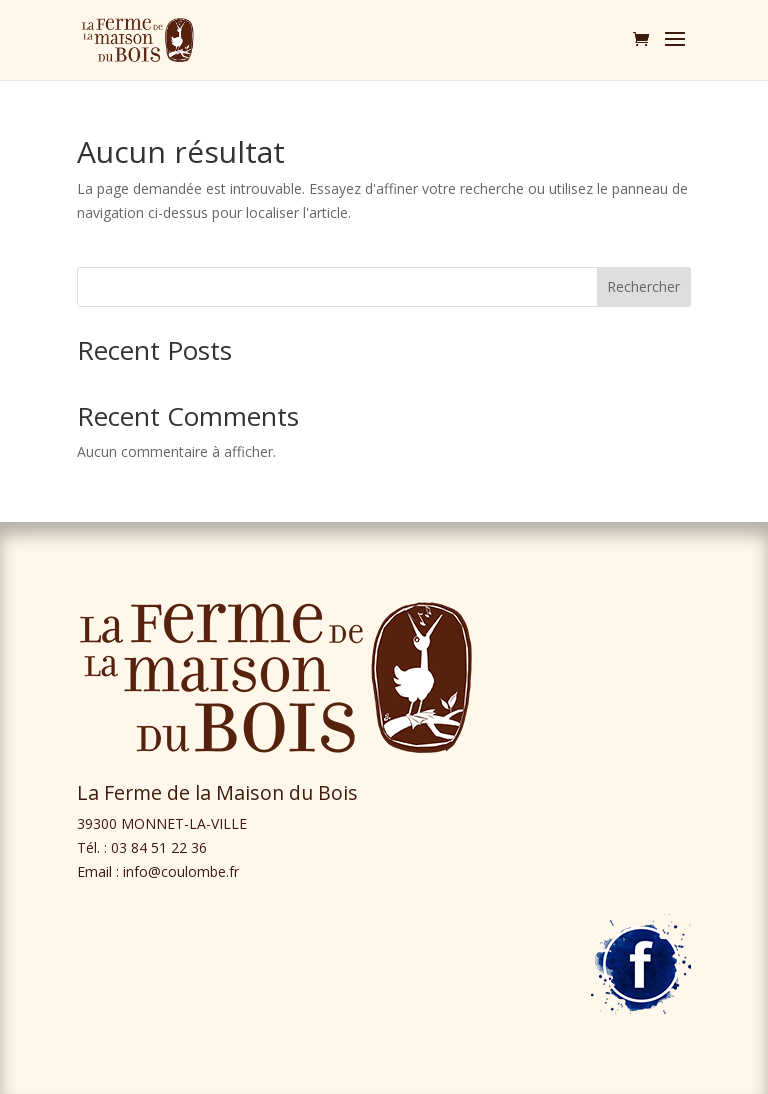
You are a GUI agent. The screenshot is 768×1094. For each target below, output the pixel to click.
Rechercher (643, 286)
